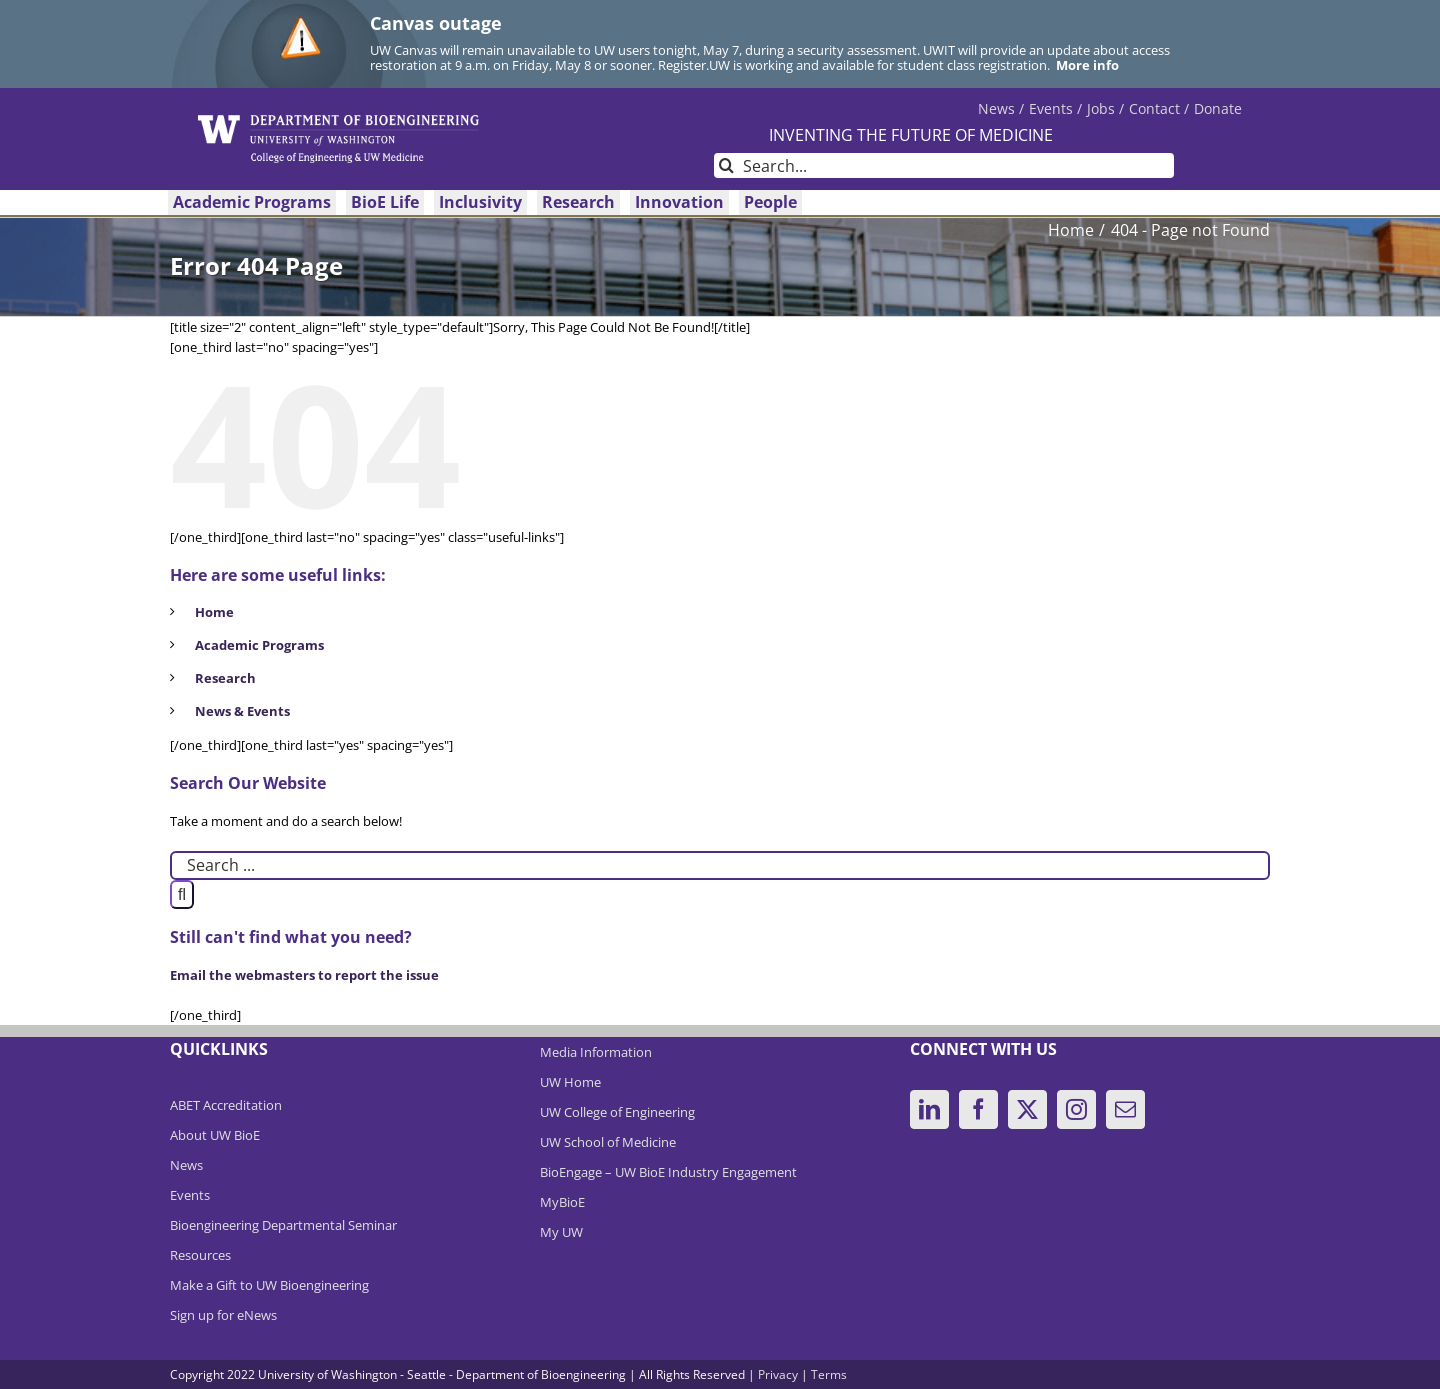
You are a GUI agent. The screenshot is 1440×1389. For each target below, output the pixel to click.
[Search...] (944, 165)
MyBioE (562, 1202)
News (186, 1165)
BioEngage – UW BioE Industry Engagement (668, 1172)
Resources (200, 1255)
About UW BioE (215, 1135)
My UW (561, 1232)
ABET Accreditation (226, 1105)
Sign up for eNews (223, 1315)
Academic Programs (259, 645)
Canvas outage (436, 23)
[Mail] (1125, 1109)
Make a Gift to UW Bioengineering (269, 1285)
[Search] (726, 165)
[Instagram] (1076, 1109)
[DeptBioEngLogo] (338, 121)
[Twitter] (1027, 1109)
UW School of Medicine (608, 1142)
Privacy (778, 1374)
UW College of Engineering (617, 1112)
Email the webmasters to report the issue (304, 975)
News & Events (242, 711)
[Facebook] (978, 1109)
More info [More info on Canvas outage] (1087, 65)
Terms (829, 1374)
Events (190, 1195)
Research (225, 678)
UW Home (570, 1082)
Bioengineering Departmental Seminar (283, 1225)
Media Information (596, 1052)
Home (214, 612)
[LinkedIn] (929, 1109)
